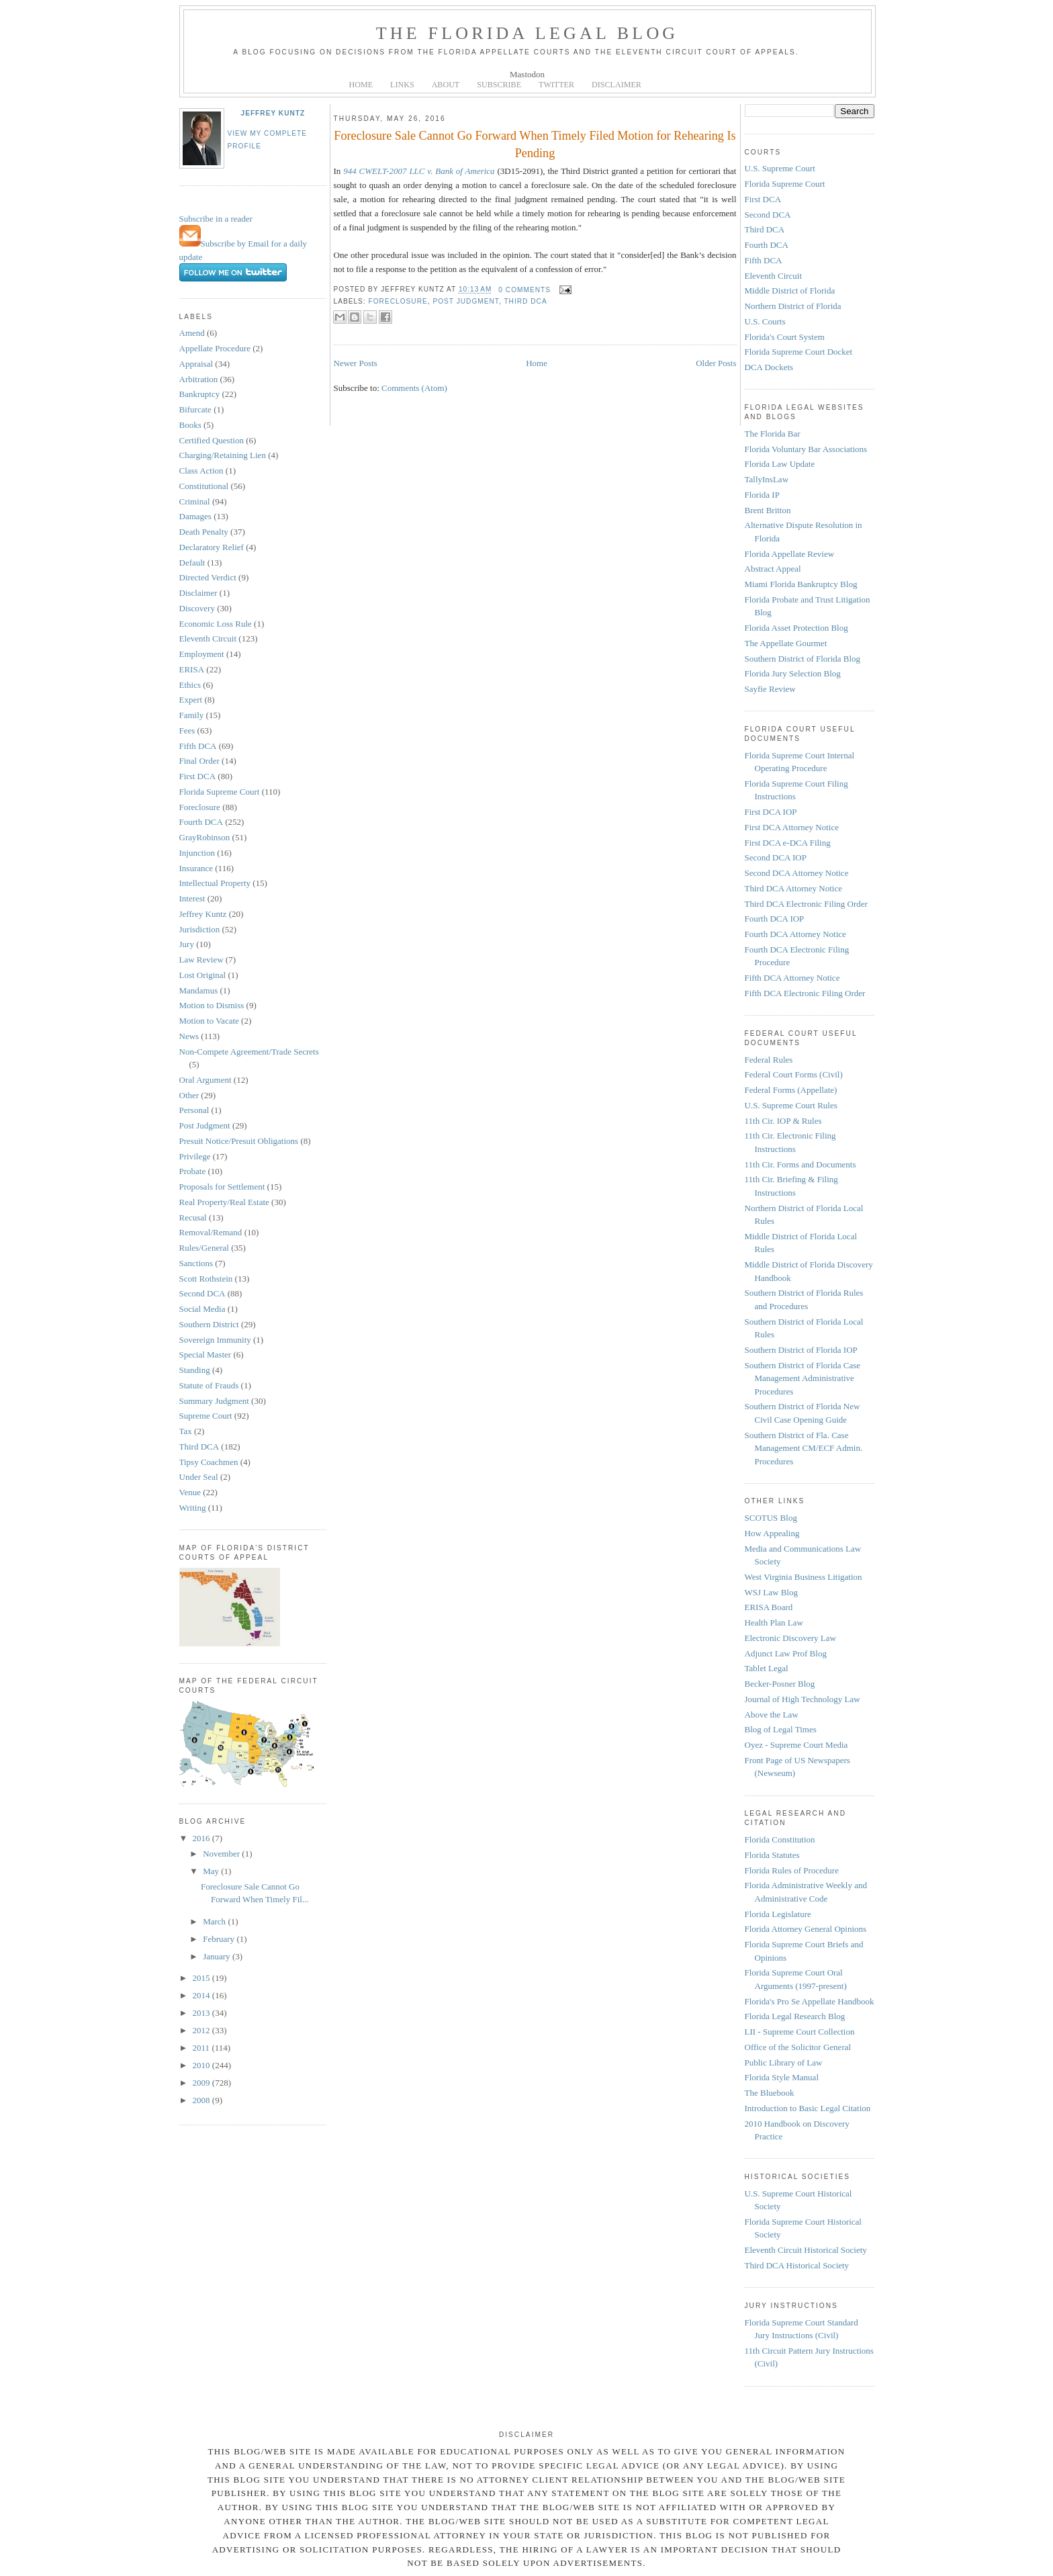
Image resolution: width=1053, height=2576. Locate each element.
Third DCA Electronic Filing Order (806, 904)
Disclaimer (198, 593)
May (212, 1871)
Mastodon (527, 74)
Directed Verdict (207, 577)
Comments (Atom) (414, 388)
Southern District (209, 1324)
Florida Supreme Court (219, 792)
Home (536, 363)
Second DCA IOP (776, 857)
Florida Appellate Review (790, 554)
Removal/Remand (210, 1232)
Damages (195, 516)
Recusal (193, 1217)
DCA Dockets (769, 367)
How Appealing (772, 1533)
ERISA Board (769, 1607)
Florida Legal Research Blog (795, 2016)
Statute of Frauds (209, 1385)
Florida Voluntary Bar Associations (806, 449)
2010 (202, 2065)
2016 (202, 1838)
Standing (194, 1370)
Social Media (202, 1309)
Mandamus (198, 990)
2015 (202, 1978)
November (222, 1854)
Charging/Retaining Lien (222, 455)
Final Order (199, 761)
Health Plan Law (774, 1622)
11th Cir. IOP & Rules (783, 1121)
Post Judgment (204, 1125)
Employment (201, 654)
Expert (191, 700)
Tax (185, 1431)
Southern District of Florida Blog (803, 659)
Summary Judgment (214, 1401)
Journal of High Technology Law (802, 1699)
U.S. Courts (765, 321)
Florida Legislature (778, 1914)
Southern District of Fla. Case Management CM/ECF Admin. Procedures (804, 1448)
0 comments (524, 290)
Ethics (190, 685)
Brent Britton (768, 510)
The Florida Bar (772, 434)
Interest (192, 898)
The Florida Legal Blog (527, 33)
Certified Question (211, 440)
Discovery (197, 608)
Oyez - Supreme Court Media (796, 1745)
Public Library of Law (784, 2062)
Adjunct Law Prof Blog (786, 1653)
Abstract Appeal (773, 569)
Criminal (194, 501)
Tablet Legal (766, 1668)
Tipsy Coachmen (208, 1462)
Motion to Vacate (209, 1021)
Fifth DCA (198, 746)
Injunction (197, 853)
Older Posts (716, 363)
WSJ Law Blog (771, 1592)
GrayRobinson (204, 837)
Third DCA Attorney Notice (794, 888)
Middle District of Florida (790, 290)
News (189, 1036)
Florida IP (762, 495)
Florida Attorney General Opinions (806, 1929)
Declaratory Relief (211, 547)
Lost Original (202, 975)
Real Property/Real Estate (224, 1202)
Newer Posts (355, 363)
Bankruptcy (199, 394)
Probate (192, 1171)
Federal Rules (769, 1060)
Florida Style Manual (782, 2077)
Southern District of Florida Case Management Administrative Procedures (803, 1378)
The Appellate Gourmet (786, 643)
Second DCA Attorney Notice (797, 873)
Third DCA (199, 1446)
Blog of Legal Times (781, 1729)
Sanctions (196, 1263)
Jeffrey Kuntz (273, 113)
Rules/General (204, 1248)
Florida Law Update (780, 464)
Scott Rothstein (206, 1279)
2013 (202, 2013)
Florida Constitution (780, 1839)
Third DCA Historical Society (797, 2265)
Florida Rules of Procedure (792, 1870)
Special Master (205, 1354)
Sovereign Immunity (215, 1340)
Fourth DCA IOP (775, 919)
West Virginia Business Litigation (803, 1577)
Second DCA (202, 1293)
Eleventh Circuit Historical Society (806, 2250)
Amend (192, 333)
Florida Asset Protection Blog (796, 628)
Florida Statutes (772, 1855)
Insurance (196, 868)
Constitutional (204, 486)
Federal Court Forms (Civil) (794, 1074)
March (215, 1921)
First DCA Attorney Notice (792, 827)
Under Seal (198, 1477)
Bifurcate (195, 409)
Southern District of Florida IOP (801, 1350)
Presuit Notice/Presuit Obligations (239, 1141)
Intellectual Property (215, 883)
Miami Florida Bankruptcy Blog (801, 584)
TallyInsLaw (767, 479)
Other (189, 1095)
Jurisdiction (199, 929)
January (217, 1956)
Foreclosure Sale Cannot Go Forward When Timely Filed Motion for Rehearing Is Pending (534, 144)
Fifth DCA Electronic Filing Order (805, 993)
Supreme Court (205, 1416)
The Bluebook (769, 2093)
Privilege (195, 1156)
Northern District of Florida (793, 306)
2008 (202, 2100)
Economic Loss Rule (215, 624)
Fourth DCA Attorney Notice (795, 934)
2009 (202, 2083)
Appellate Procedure (214, 348)
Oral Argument (205, 1080)
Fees (187, 730)
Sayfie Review (770, 689)
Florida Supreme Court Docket (799, 352)
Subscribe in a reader (216, 219)
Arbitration (198, 379)
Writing (192, 1508)
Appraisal (196, 364)
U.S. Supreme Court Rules (791, 1105)
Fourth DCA (201, 822)
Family (191, 715)
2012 (202, 2030)
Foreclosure (199, 807)
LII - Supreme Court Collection (800, 2032)
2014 (202, 1995)
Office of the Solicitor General (798, 2047)
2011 (202, 2048)
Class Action (201, 470)
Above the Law (771, 1714)
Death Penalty (203, 532)
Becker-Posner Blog (780, 1684)
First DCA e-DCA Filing (788, 843)
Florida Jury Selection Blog (793, 673)
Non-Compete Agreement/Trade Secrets (249, 1052)
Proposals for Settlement (222, 1187)
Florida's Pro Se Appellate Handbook (809, 2001)
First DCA (197, 776)
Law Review (201, 959)
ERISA (192, 669)
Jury (186, 944)
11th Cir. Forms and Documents (800, 1164)
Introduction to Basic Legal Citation (808, 2108)
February (219, 1939)
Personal (194, 1110)
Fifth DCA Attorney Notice (792, 978)
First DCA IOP (771, 812)
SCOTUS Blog (771, 1518)
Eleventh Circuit (208, 638)
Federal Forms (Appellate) (791, 1090)
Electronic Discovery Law (790, 1638)
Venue (190, 1492)
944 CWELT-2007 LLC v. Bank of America (418, 171)
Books (190, 425)
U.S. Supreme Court (780, 168)
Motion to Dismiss (211, 1005)
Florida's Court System (785, 337)
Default (192, 563)
